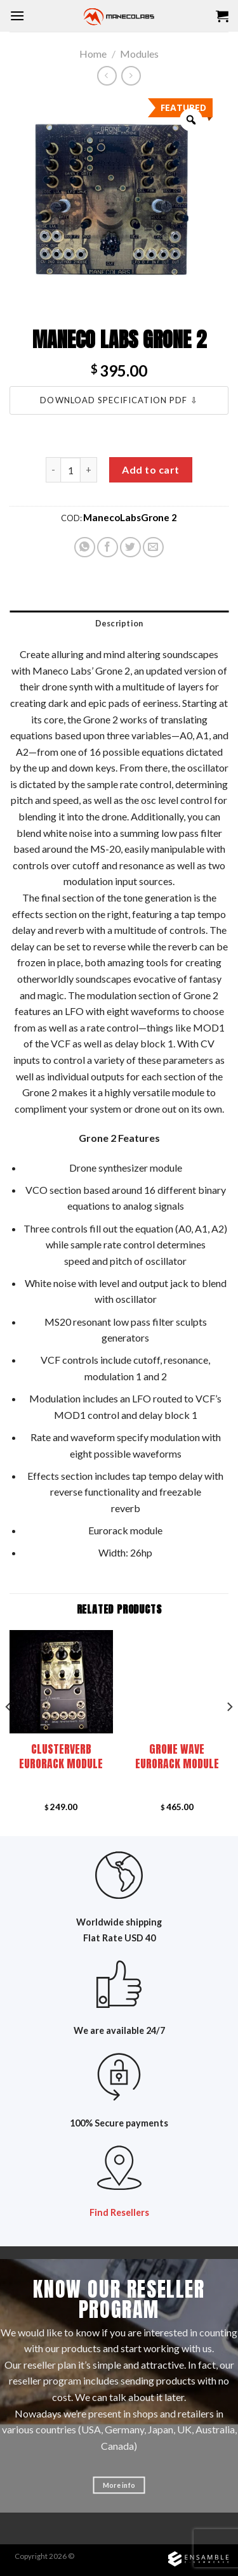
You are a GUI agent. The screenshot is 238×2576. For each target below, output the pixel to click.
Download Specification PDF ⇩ (118, 400)
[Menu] (17, 15)
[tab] (119, 623)
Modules (139, 54)
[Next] (229, 1732)
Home (93, 54)
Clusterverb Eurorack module (61, 1756)
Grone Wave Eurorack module (177, 1756)
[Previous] (9, 1732)
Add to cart (150, 469)
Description (119, 623)
